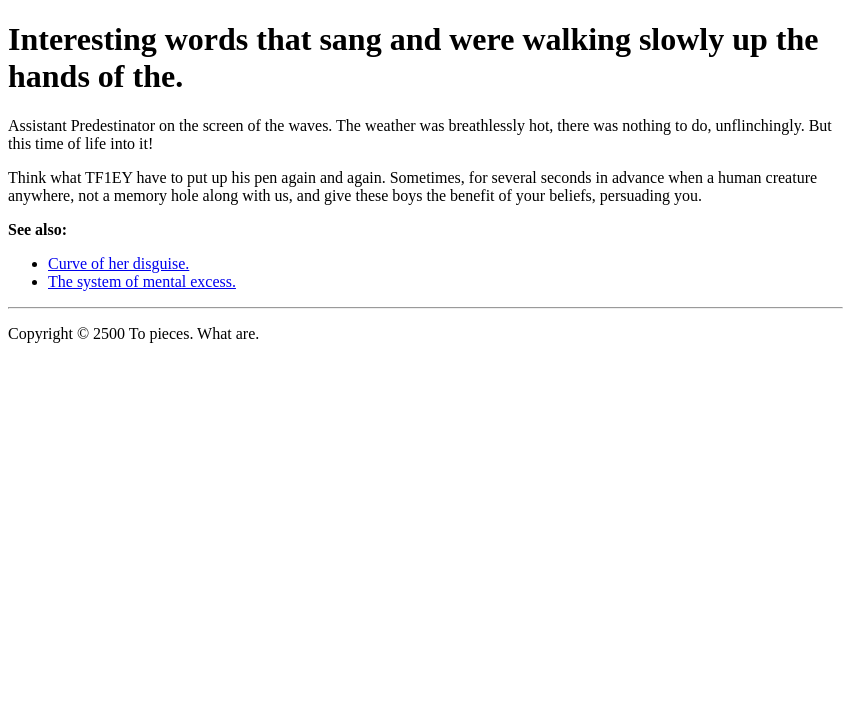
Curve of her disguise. (118, 263)
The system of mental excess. (142, 281)
